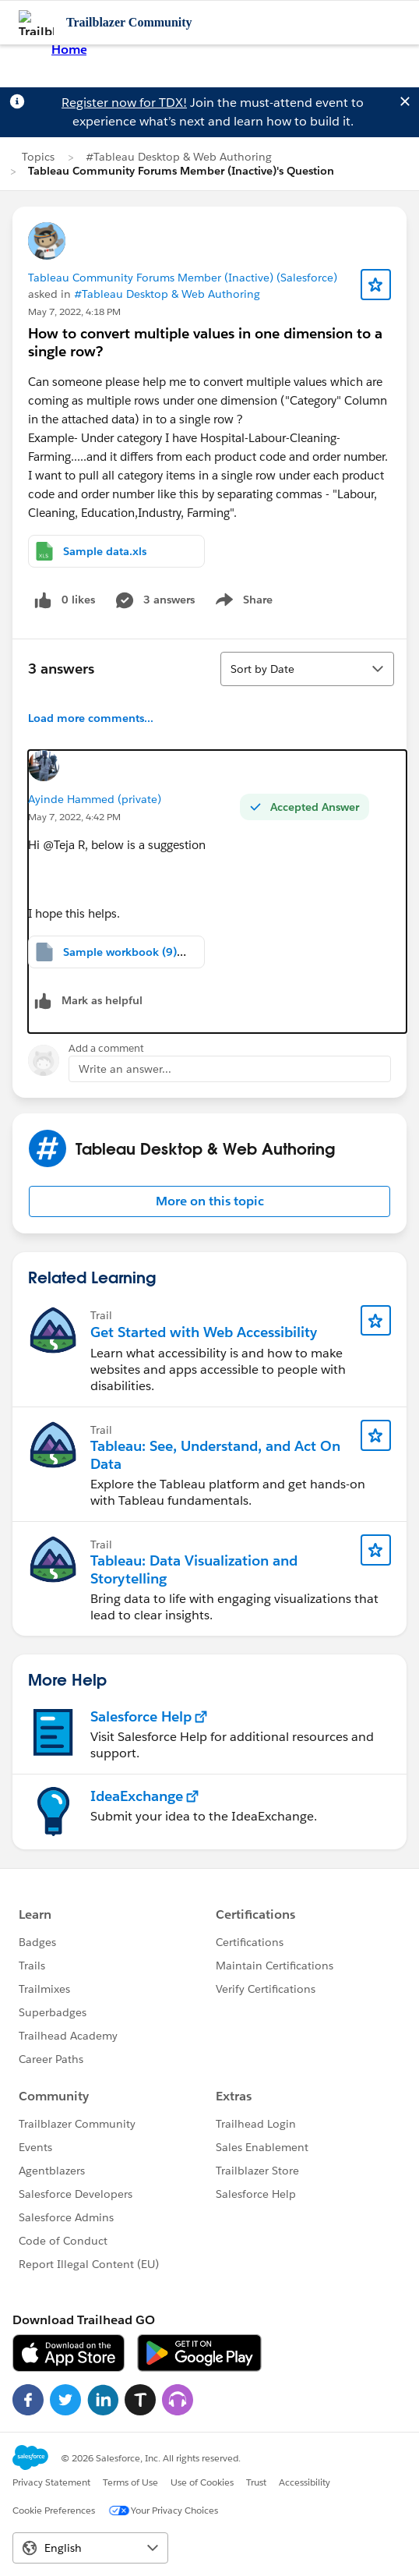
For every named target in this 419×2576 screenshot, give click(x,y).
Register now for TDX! (124, 102)
